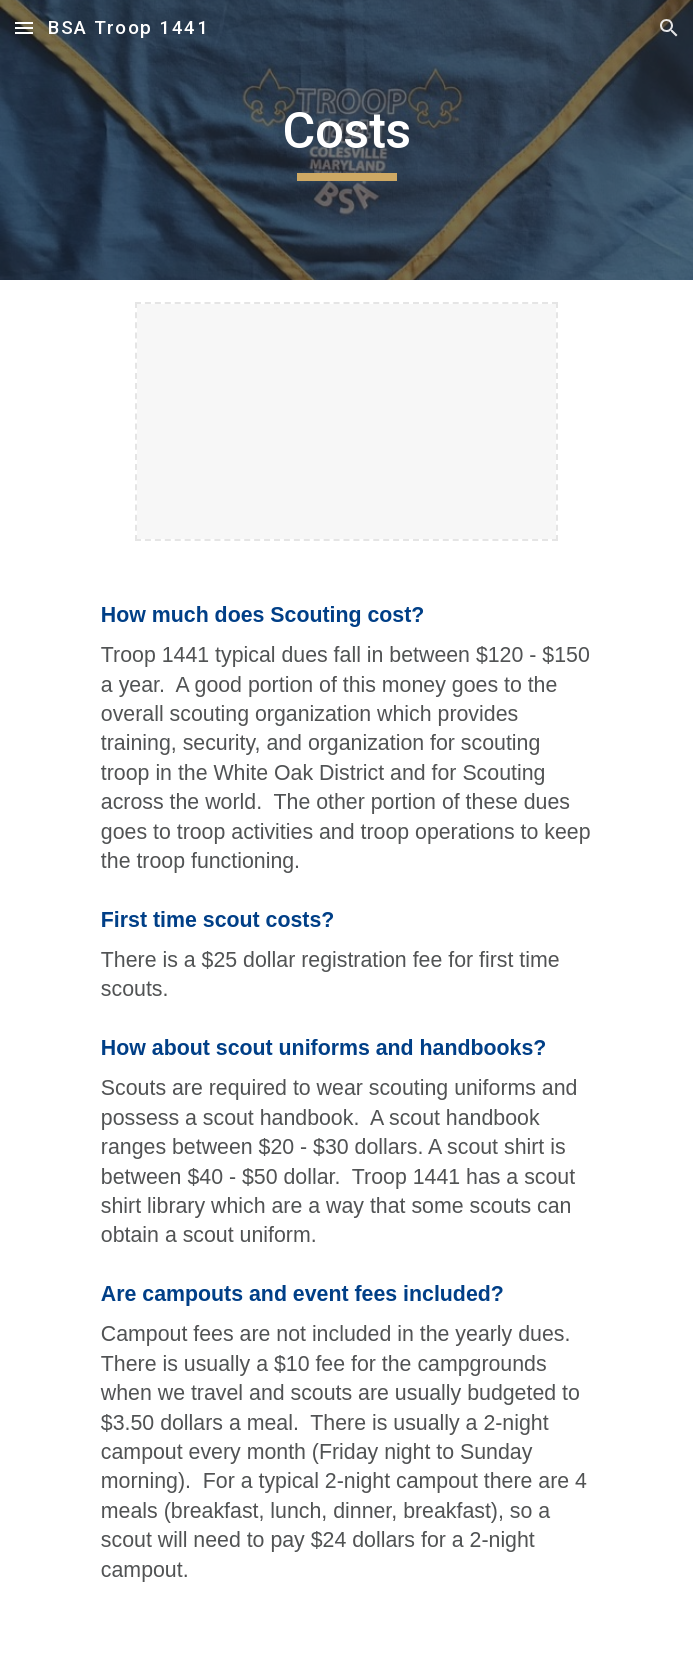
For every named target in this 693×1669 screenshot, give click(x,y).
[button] (24, 27)
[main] (346, 140)
